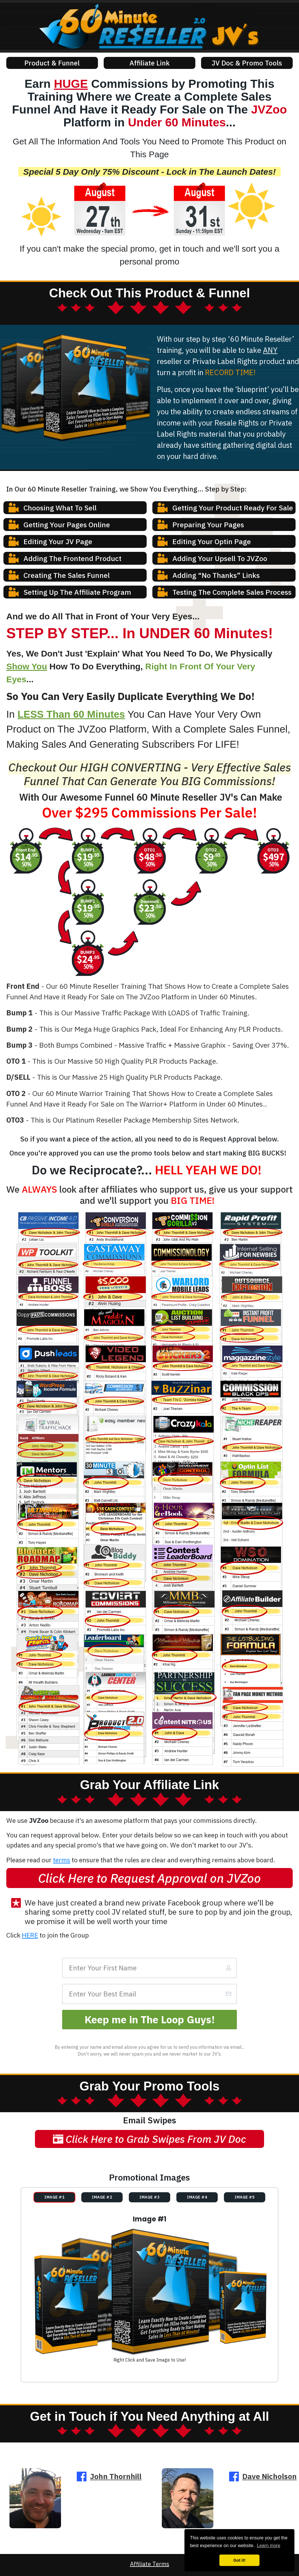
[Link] (159, 1912)
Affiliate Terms (149, 2564)
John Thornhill (115, 2476)
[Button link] (52, 63)
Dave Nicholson (269, 2476)
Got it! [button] (239, 2560)
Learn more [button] (268, 2545)
